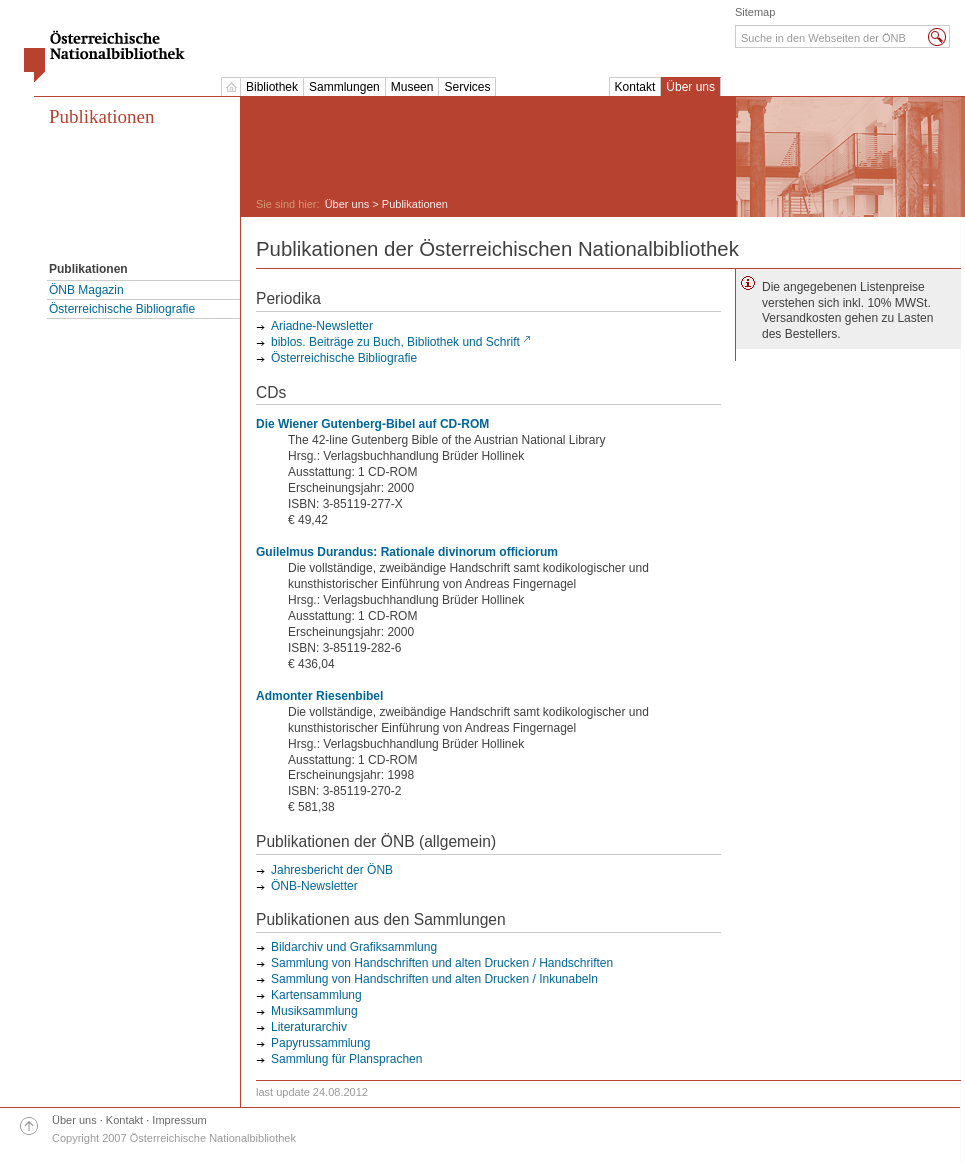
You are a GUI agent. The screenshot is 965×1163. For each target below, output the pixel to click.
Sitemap (755, 12)
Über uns (690, 87)
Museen (412, 87)
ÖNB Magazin (86, 290)
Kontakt (635, 87)
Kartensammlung (316, 995)
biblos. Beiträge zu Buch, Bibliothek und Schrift (395, 342)
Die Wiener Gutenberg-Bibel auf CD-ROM (372, 424)
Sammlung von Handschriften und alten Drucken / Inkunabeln (434, 979)
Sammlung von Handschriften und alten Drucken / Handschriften (442, 963)
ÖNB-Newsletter (314, 886)
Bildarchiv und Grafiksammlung (354, 947)
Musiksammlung (314, 1011)
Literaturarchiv (309, 1027)
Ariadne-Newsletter (322, 326)
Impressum (179, 1120)
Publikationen (102, 116)
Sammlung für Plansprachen (346, 1059)
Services (467, 87)
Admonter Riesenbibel (319, 696)
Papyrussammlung (320, 1043)
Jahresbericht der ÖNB (332, 870)
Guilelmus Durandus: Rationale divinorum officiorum (407, 552)
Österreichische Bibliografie (122, 309)
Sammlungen (344, 87)
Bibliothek (272, 87)
